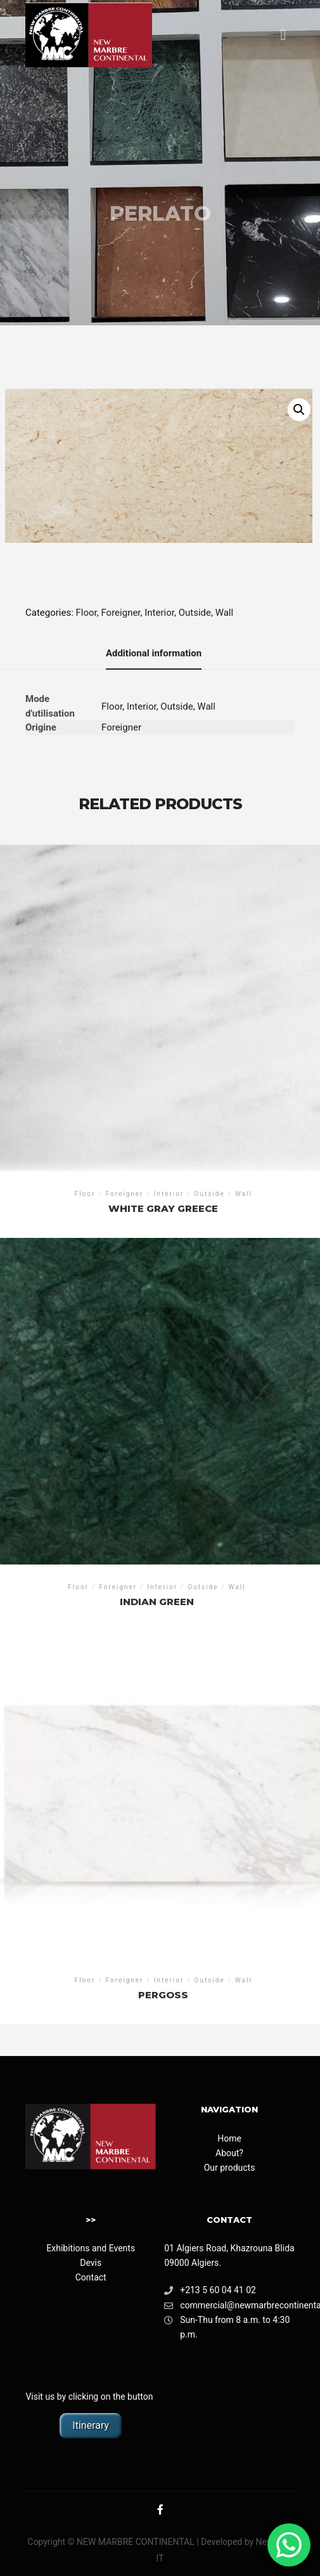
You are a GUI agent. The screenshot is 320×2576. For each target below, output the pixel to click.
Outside (195, 612)
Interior (159, 612)
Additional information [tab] (154, 653)
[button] (299, 409)
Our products (229, 2168)
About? (229, 2153)
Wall (224, 612)
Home (229, 2138)
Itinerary (90, 2425)
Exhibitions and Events (90, 2248)
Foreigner (120, 612)
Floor (86, 612)
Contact (90, 2277)
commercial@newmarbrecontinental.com (229, 2305)
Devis (90, 2263)
